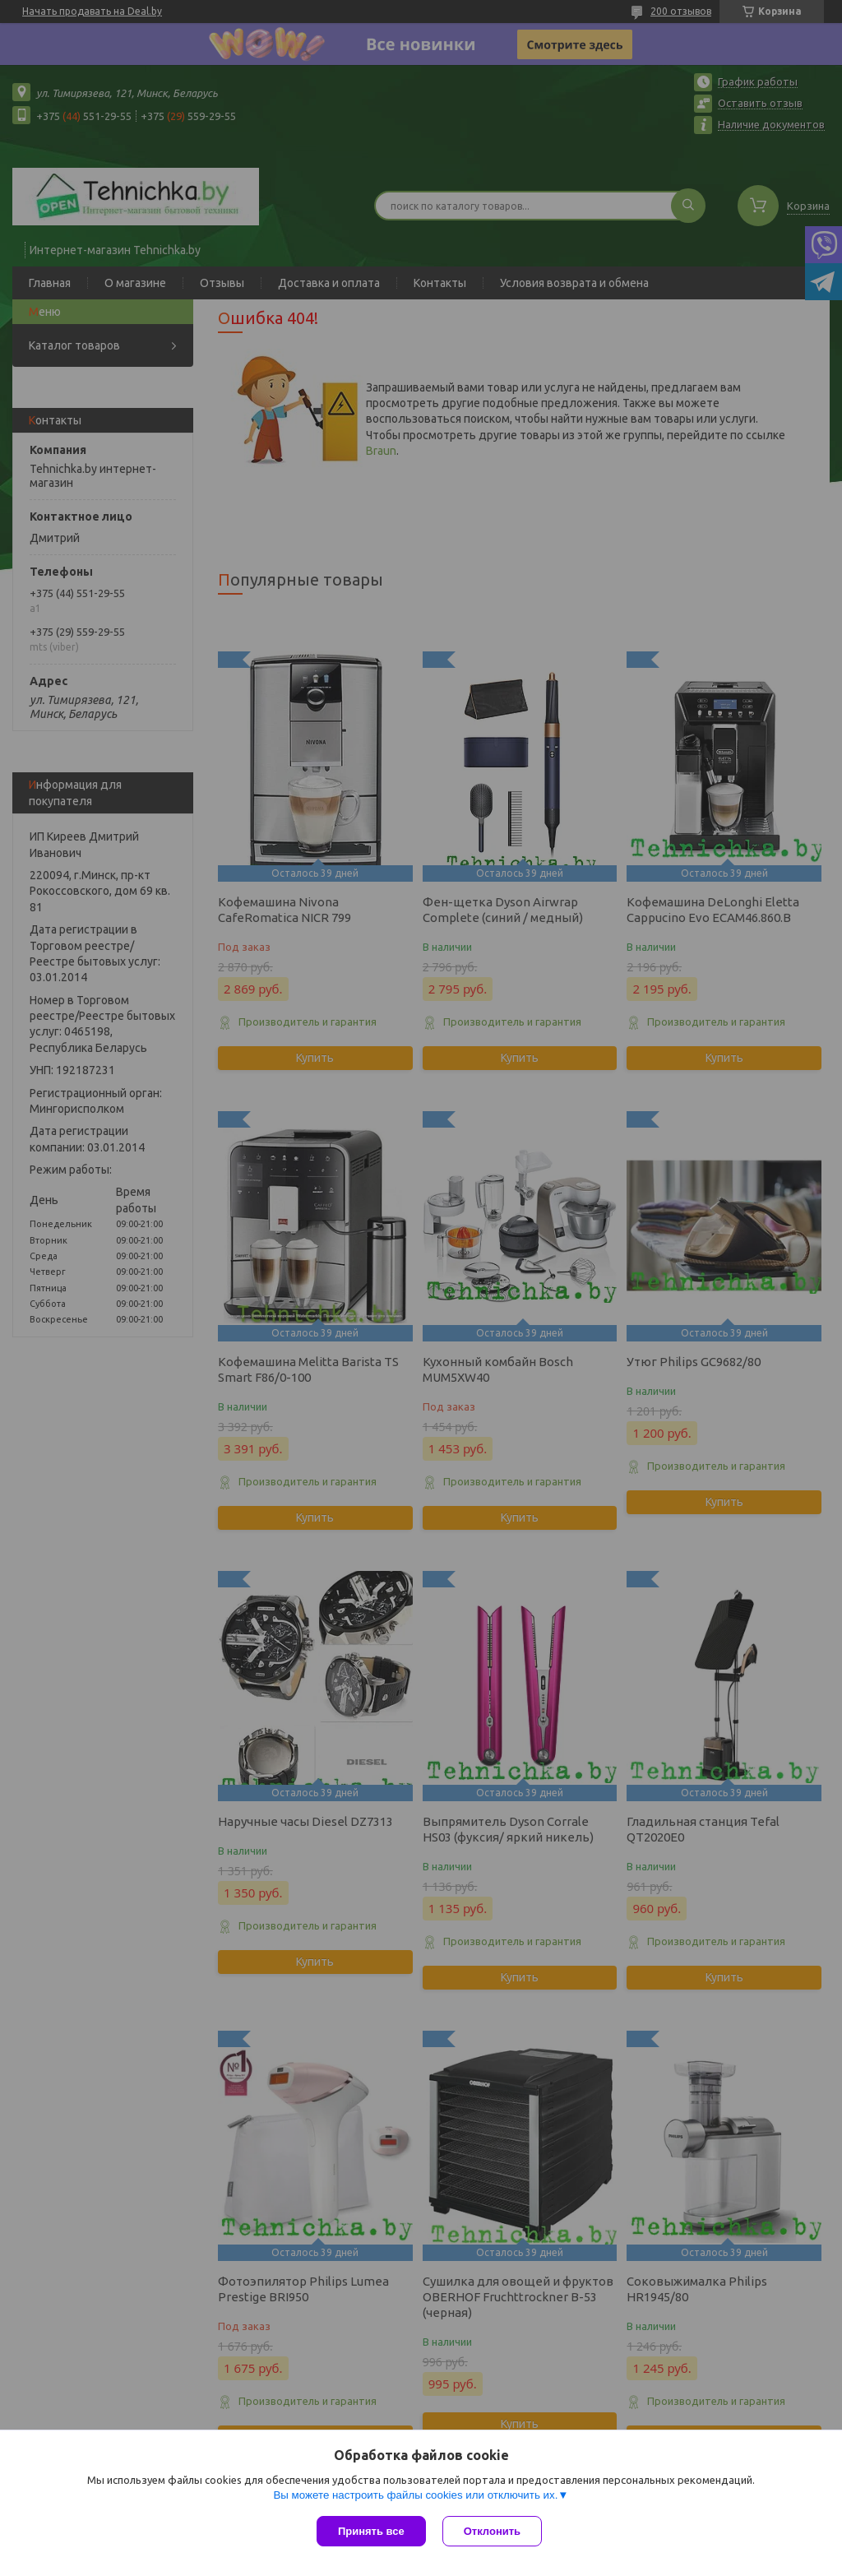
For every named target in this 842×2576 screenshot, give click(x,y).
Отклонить (492, 2531)
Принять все (371, 2531)
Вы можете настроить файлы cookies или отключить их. (415, 2495)
